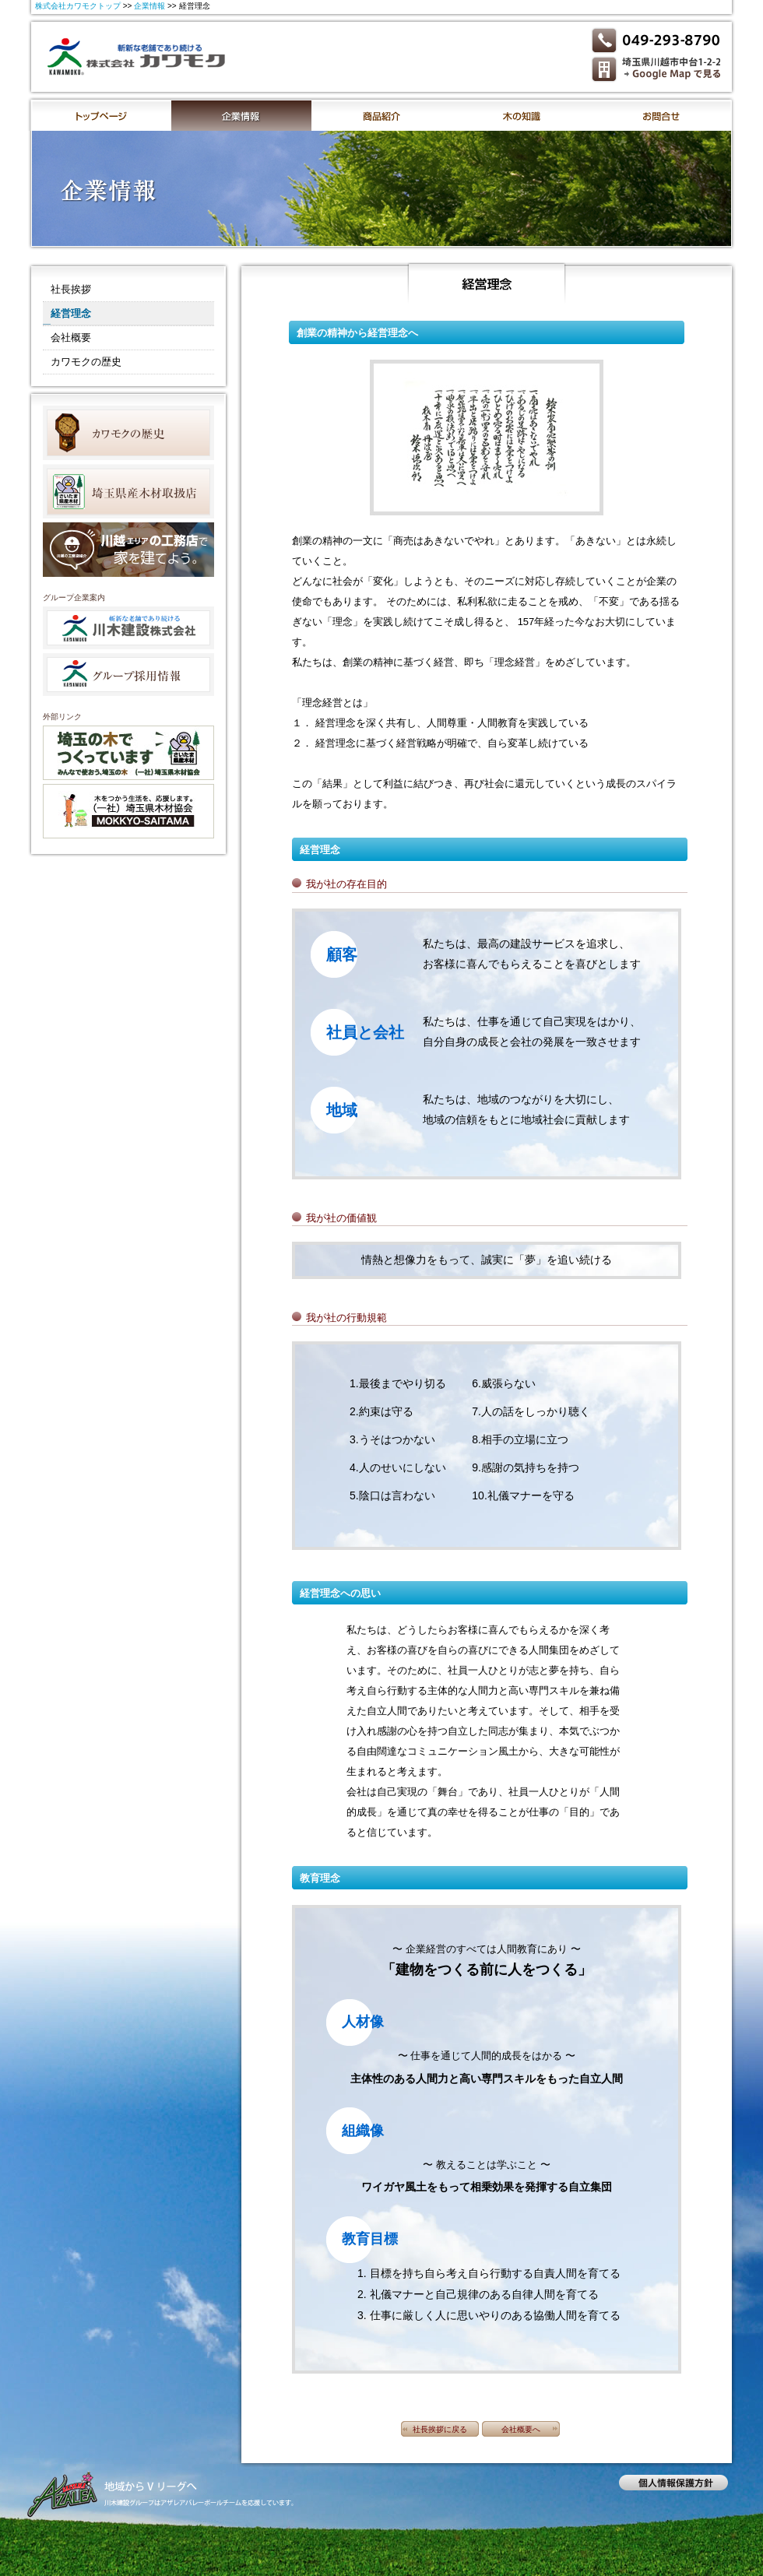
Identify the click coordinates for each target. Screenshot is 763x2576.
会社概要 (71, 337)
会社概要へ (520, 2429)
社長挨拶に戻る (440, 2429)
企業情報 (149, 6)
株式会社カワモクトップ (78, 6)
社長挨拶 (71, 289)
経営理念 (71, 313)
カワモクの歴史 (86, 361)
